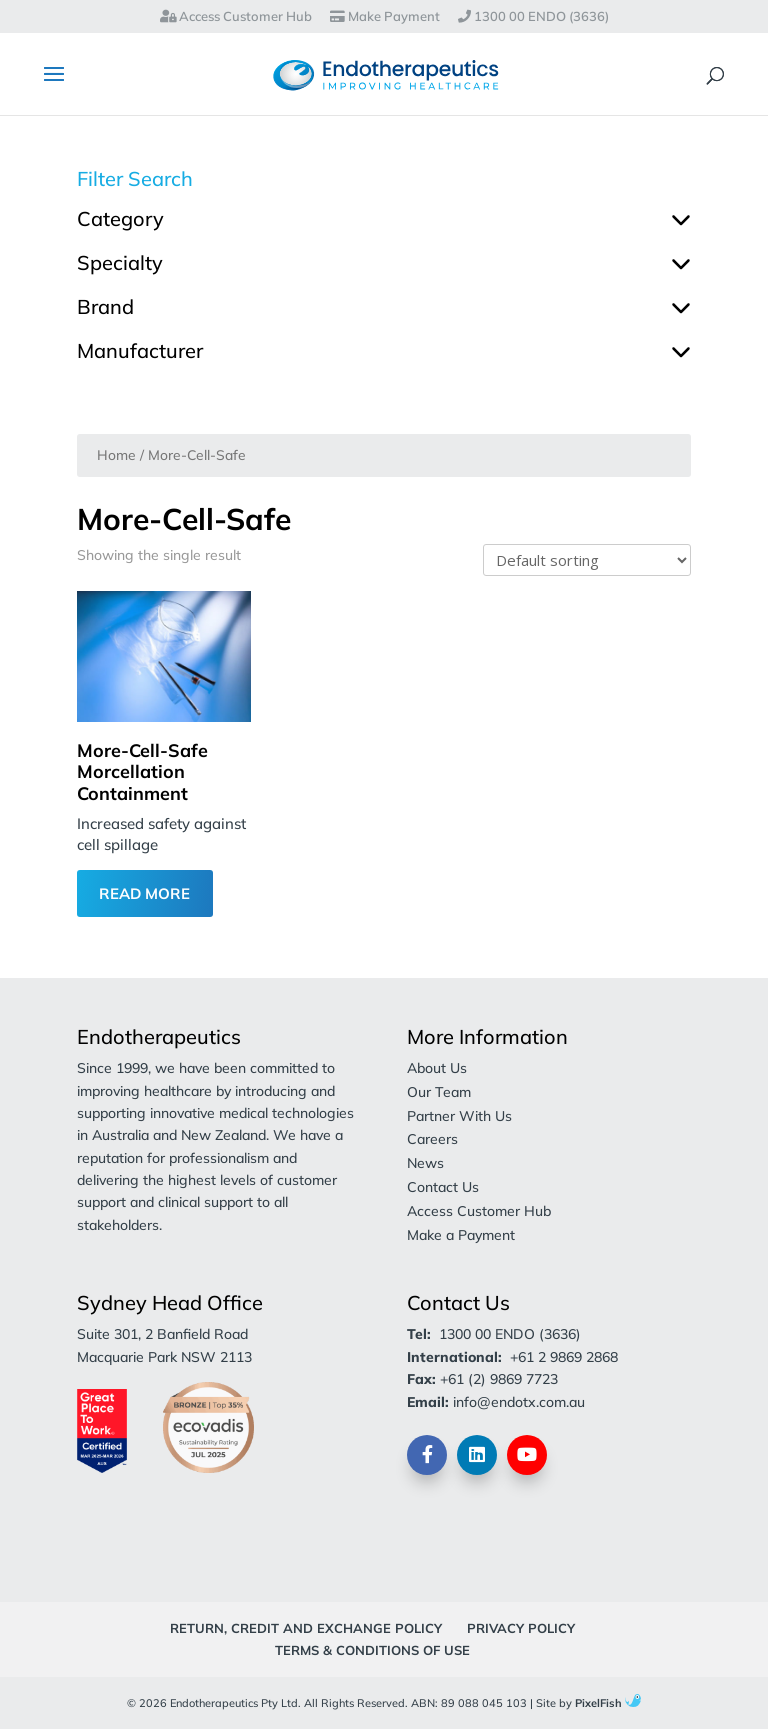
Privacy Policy (521, 1628)
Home (116, 454)
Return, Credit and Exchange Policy (306, 1628)
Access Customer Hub (236, 17)
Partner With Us (459, 1116)
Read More (144, 893)
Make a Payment (461, 1235)
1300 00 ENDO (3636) (533, 17)
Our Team (439, 1092)
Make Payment (385, 17)
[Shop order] (587, 560)
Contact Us (443, 1187)
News (425, 1163)
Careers (432, 1139)
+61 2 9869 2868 (564, 1357)
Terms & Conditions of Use (372, 1650)
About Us (437, 1068)
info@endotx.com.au (519, 1402)
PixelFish (608, 1703)
